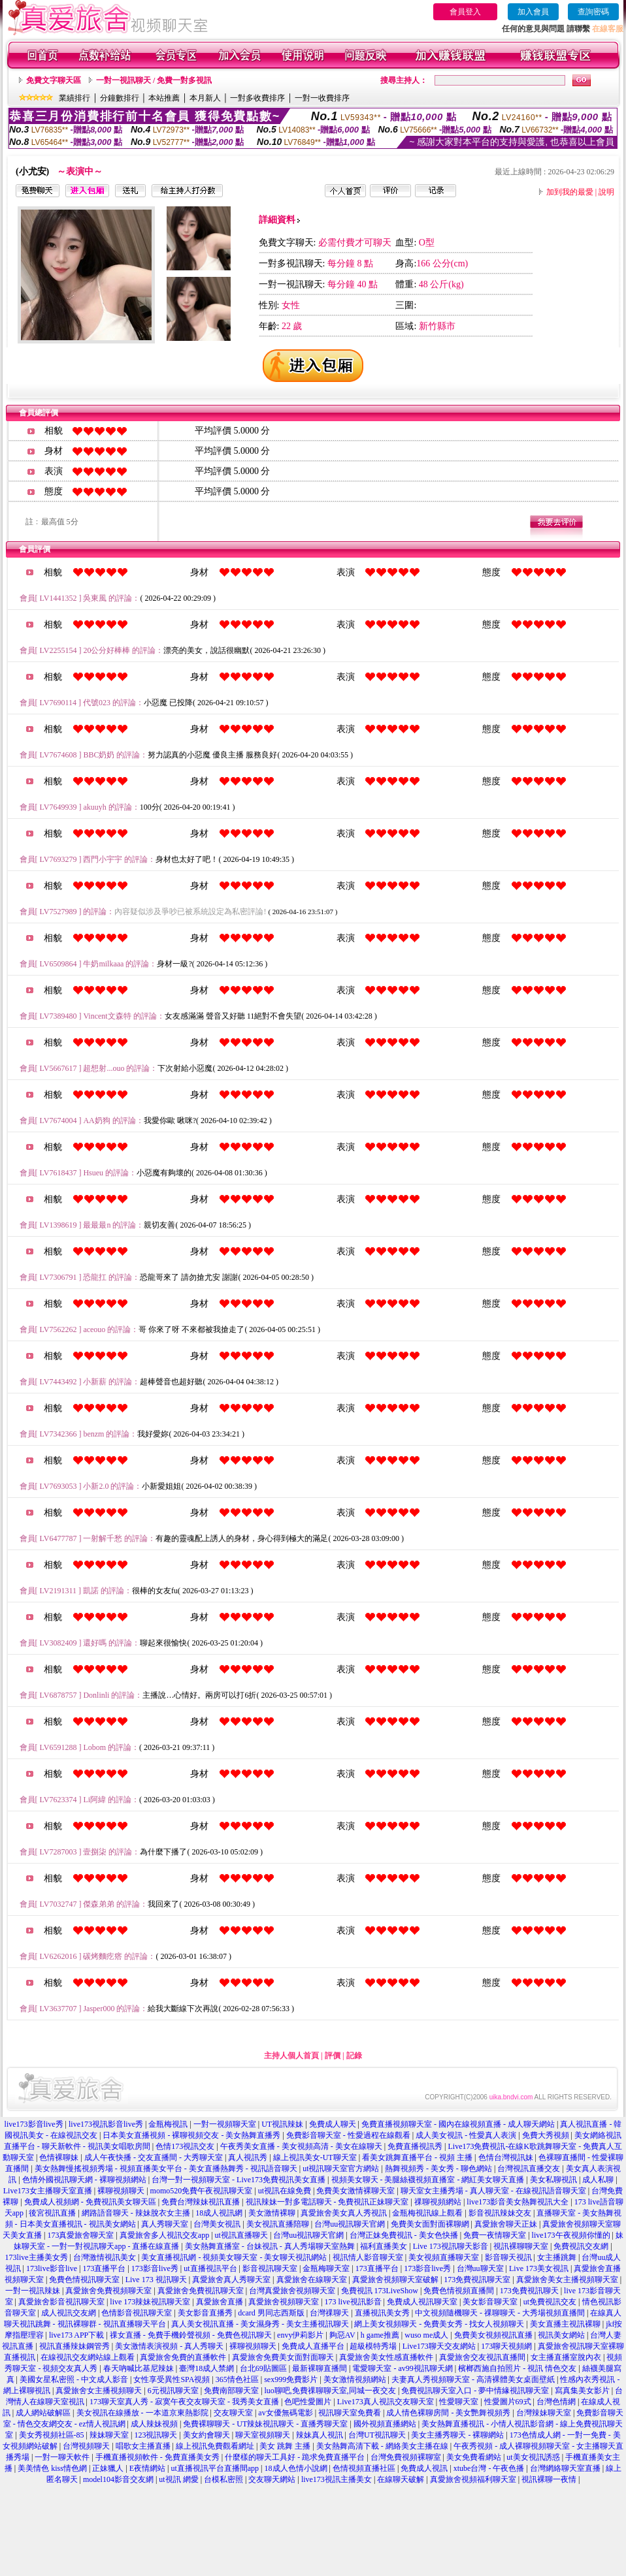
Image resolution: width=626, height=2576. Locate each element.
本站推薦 (164, 98)
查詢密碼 (593, 11)
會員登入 (465, 11)
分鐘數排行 (119, 98)
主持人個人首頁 (291, 2055)
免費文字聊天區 (53, 80)
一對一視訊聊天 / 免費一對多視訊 (154, 80)
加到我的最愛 (569, 192)
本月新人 (205, 98)
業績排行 (74, 98)
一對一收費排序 (322, 98)
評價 (332, 2055)
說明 (606, 192)
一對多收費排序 (257, 98)
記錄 (354, 2055)
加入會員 (533, 11)
